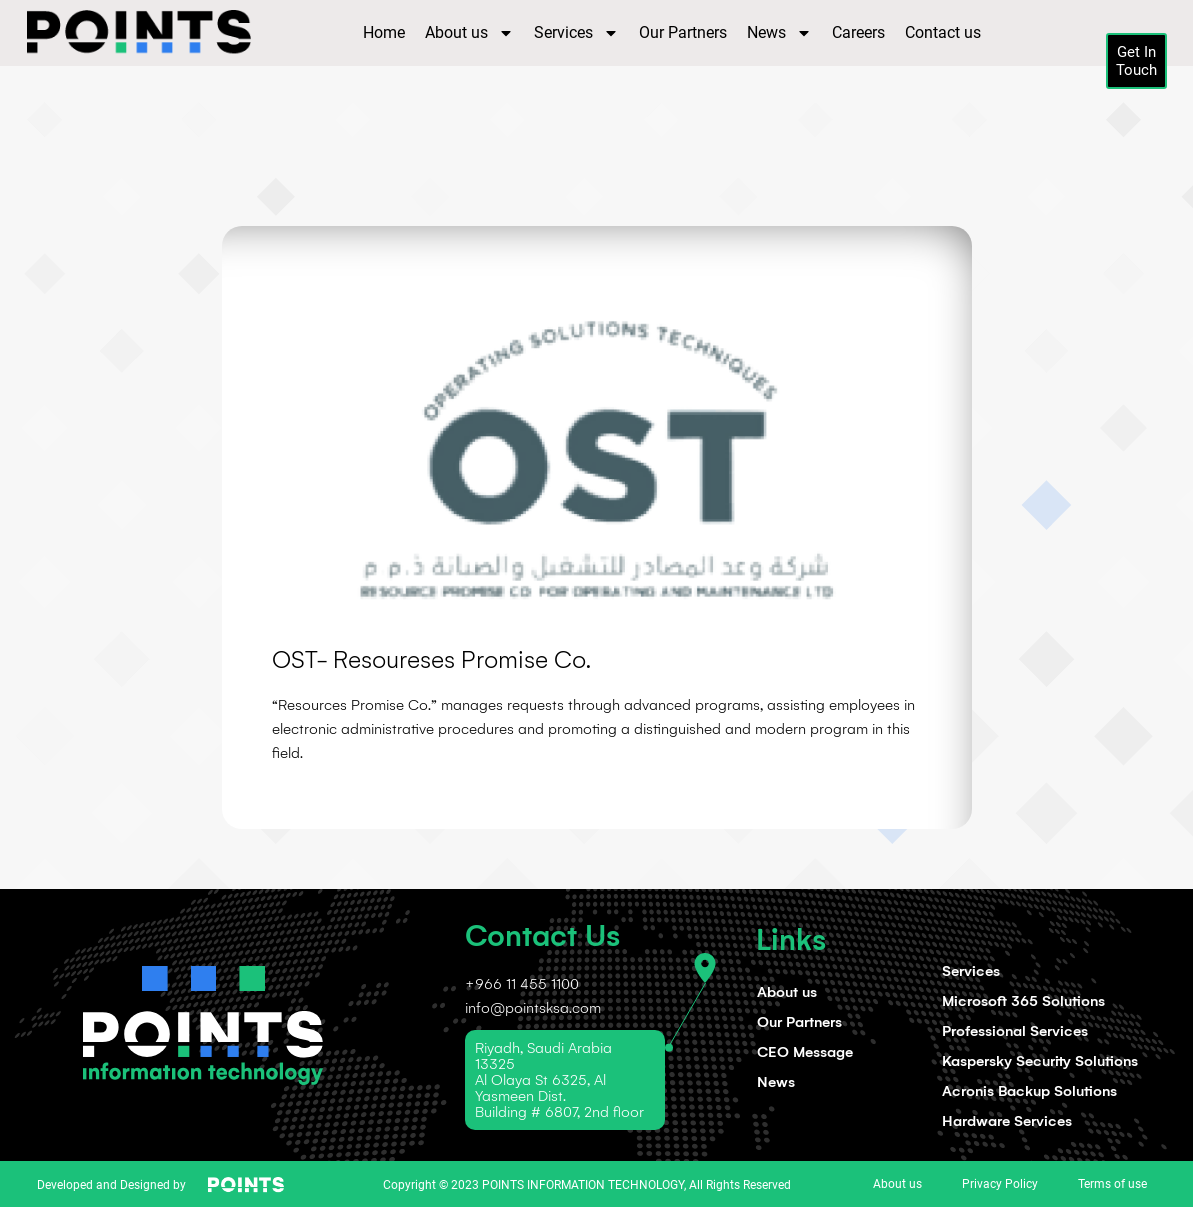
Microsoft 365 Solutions (1023, 1001)
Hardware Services (1007, 1121)
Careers (858, 32)
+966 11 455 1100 (522, 984)
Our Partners (683, 32)
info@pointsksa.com (533, 1008)
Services (576, 33)
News (779, 33)
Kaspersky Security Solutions (1040, 1061)
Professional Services (1015, 1031)
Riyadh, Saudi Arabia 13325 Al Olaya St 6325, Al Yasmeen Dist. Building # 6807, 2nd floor (559, 1080)
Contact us (943, 32)
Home (384, 32)
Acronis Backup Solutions (1029, 1091)
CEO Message (805, 1052)
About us (469, 33)
